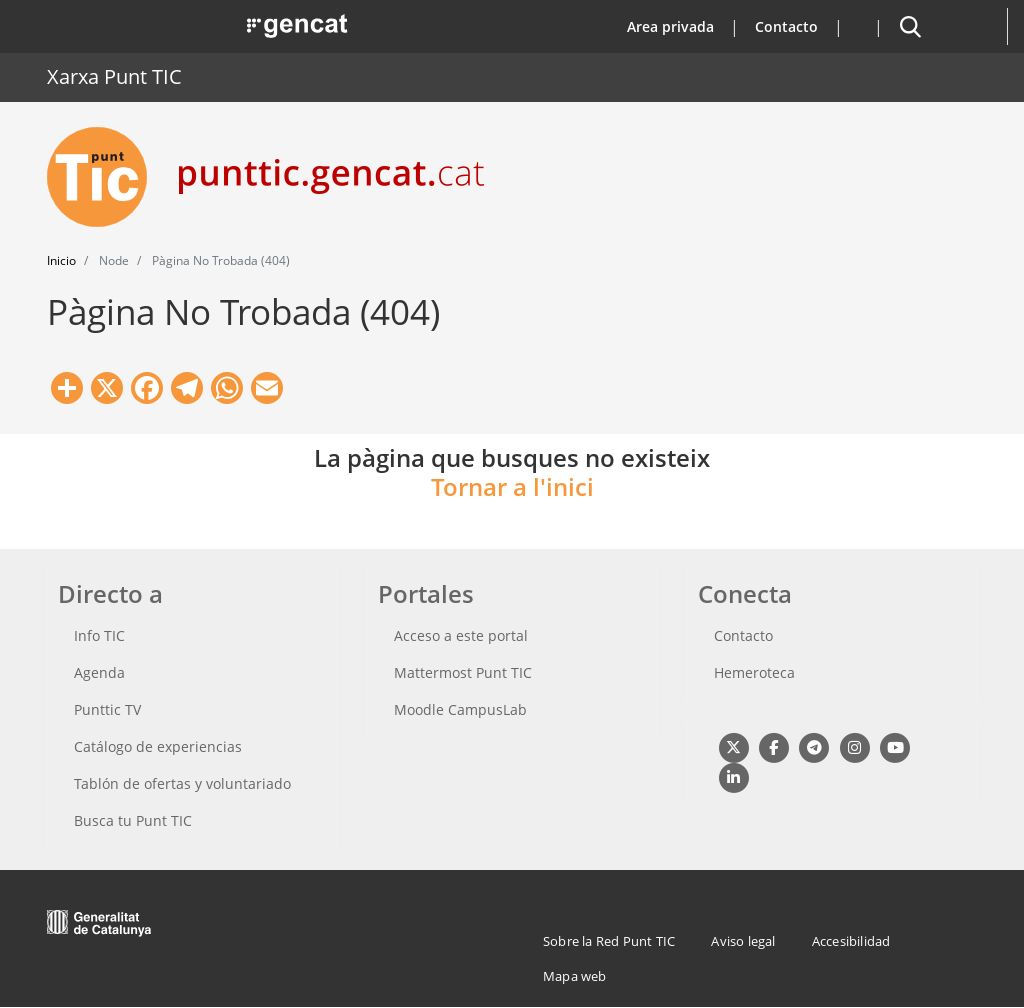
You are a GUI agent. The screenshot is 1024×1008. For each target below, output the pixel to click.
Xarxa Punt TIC (114, 76)
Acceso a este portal (461, 635)
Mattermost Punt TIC (463, 672)
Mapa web (575, 976)
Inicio (61, 260)
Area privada (670, 26)
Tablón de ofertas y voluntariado (182, 783)
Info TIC (99, 635)
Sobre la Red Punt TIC (609, 941)
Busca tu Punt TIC (133, 820)
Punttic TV (107, 709)
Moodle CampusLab (460, 709)
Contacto (786, 26)
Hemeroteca (754, 672)
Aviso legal (743, 941)
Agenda (99, 672)
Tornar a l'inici (512, 486)
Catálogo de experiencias (158, 746)
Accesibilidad (851, 941)
